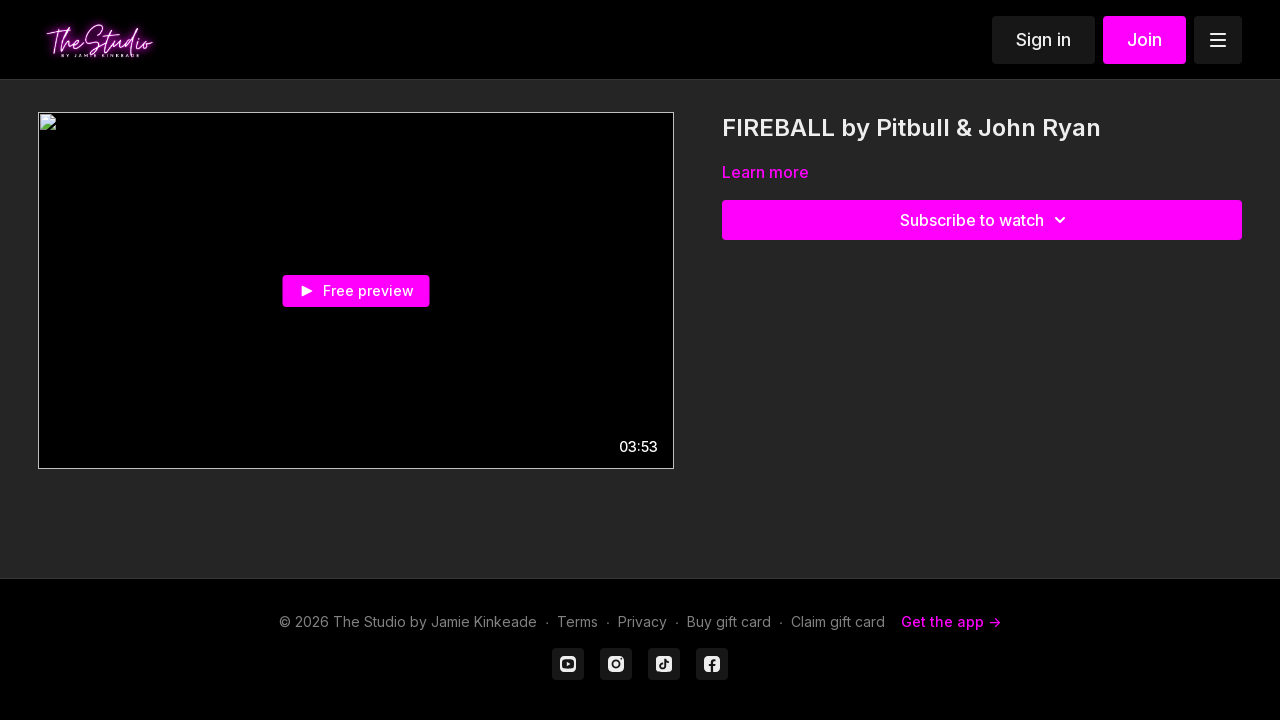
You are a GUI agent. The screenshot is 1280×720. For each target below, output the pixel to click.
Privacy (642, 621)
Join (1144, 39)
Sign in (1043, 39)
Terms (577, 621)
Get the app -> (951, 621)
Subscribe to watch (986, 220)
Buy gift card (729, 621)
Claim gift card (838, 621)
